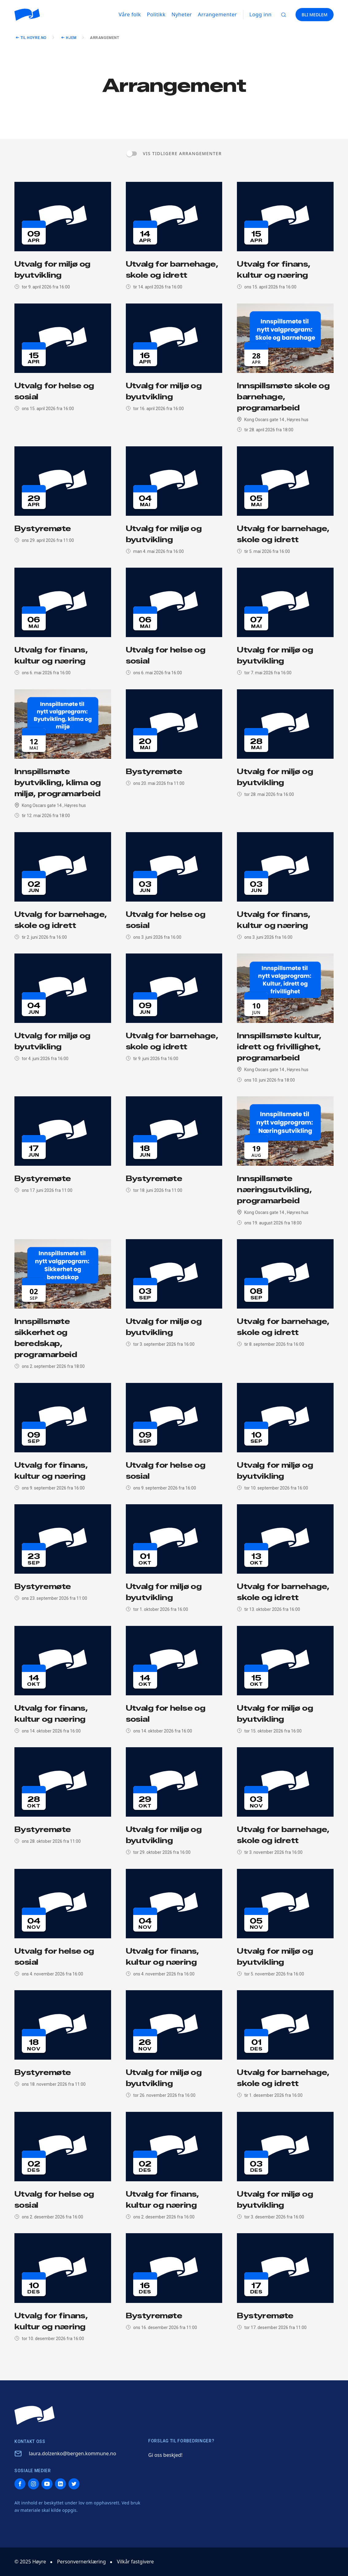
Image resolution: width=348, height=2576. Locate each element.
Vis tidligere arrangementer (182, 153)
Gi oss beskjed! (165, 2455)
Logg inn (260, 14)
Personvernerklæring (81, 2561)
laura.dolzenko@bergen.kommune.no (72, 2453)
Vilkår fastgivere (135, 2561)
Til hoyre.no (34, 38)
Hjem (71, 38)
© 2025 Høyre (30, 2561)
